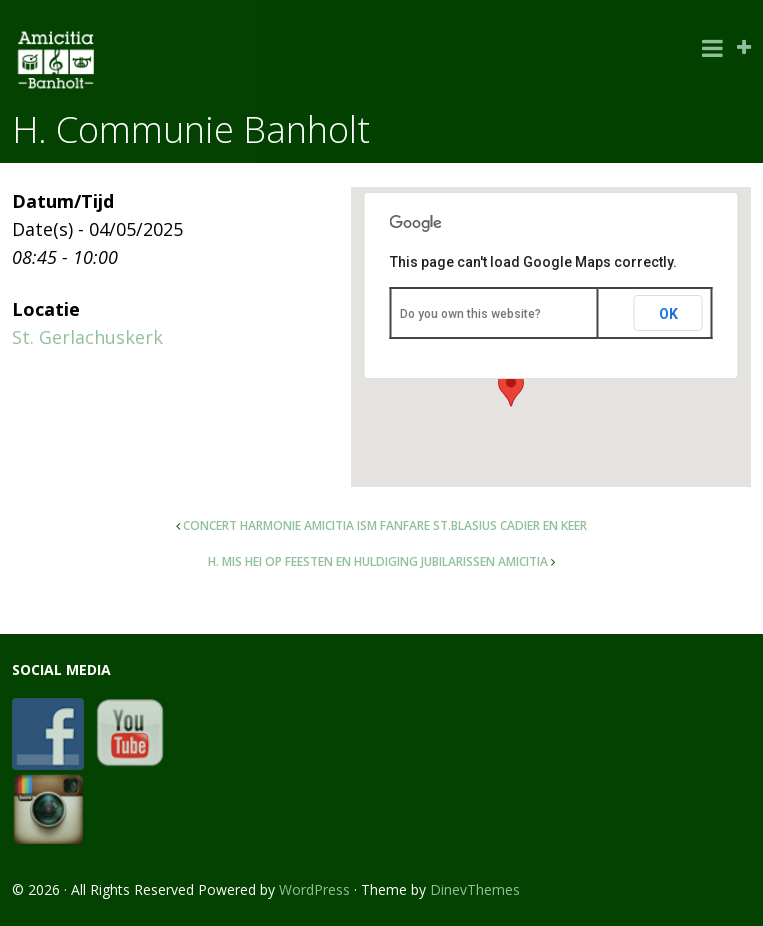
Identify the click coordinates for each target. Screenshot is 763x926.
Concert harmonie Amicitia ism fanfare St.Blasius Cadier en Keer (385, 525)
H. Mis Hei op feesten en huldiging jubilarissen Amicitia (378, 561)
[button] (511, 388)
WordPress (314, 889)
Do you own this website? (470, 314)
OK (668, 314)
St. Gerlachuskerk (87, 337)
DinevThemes (475, 889)
